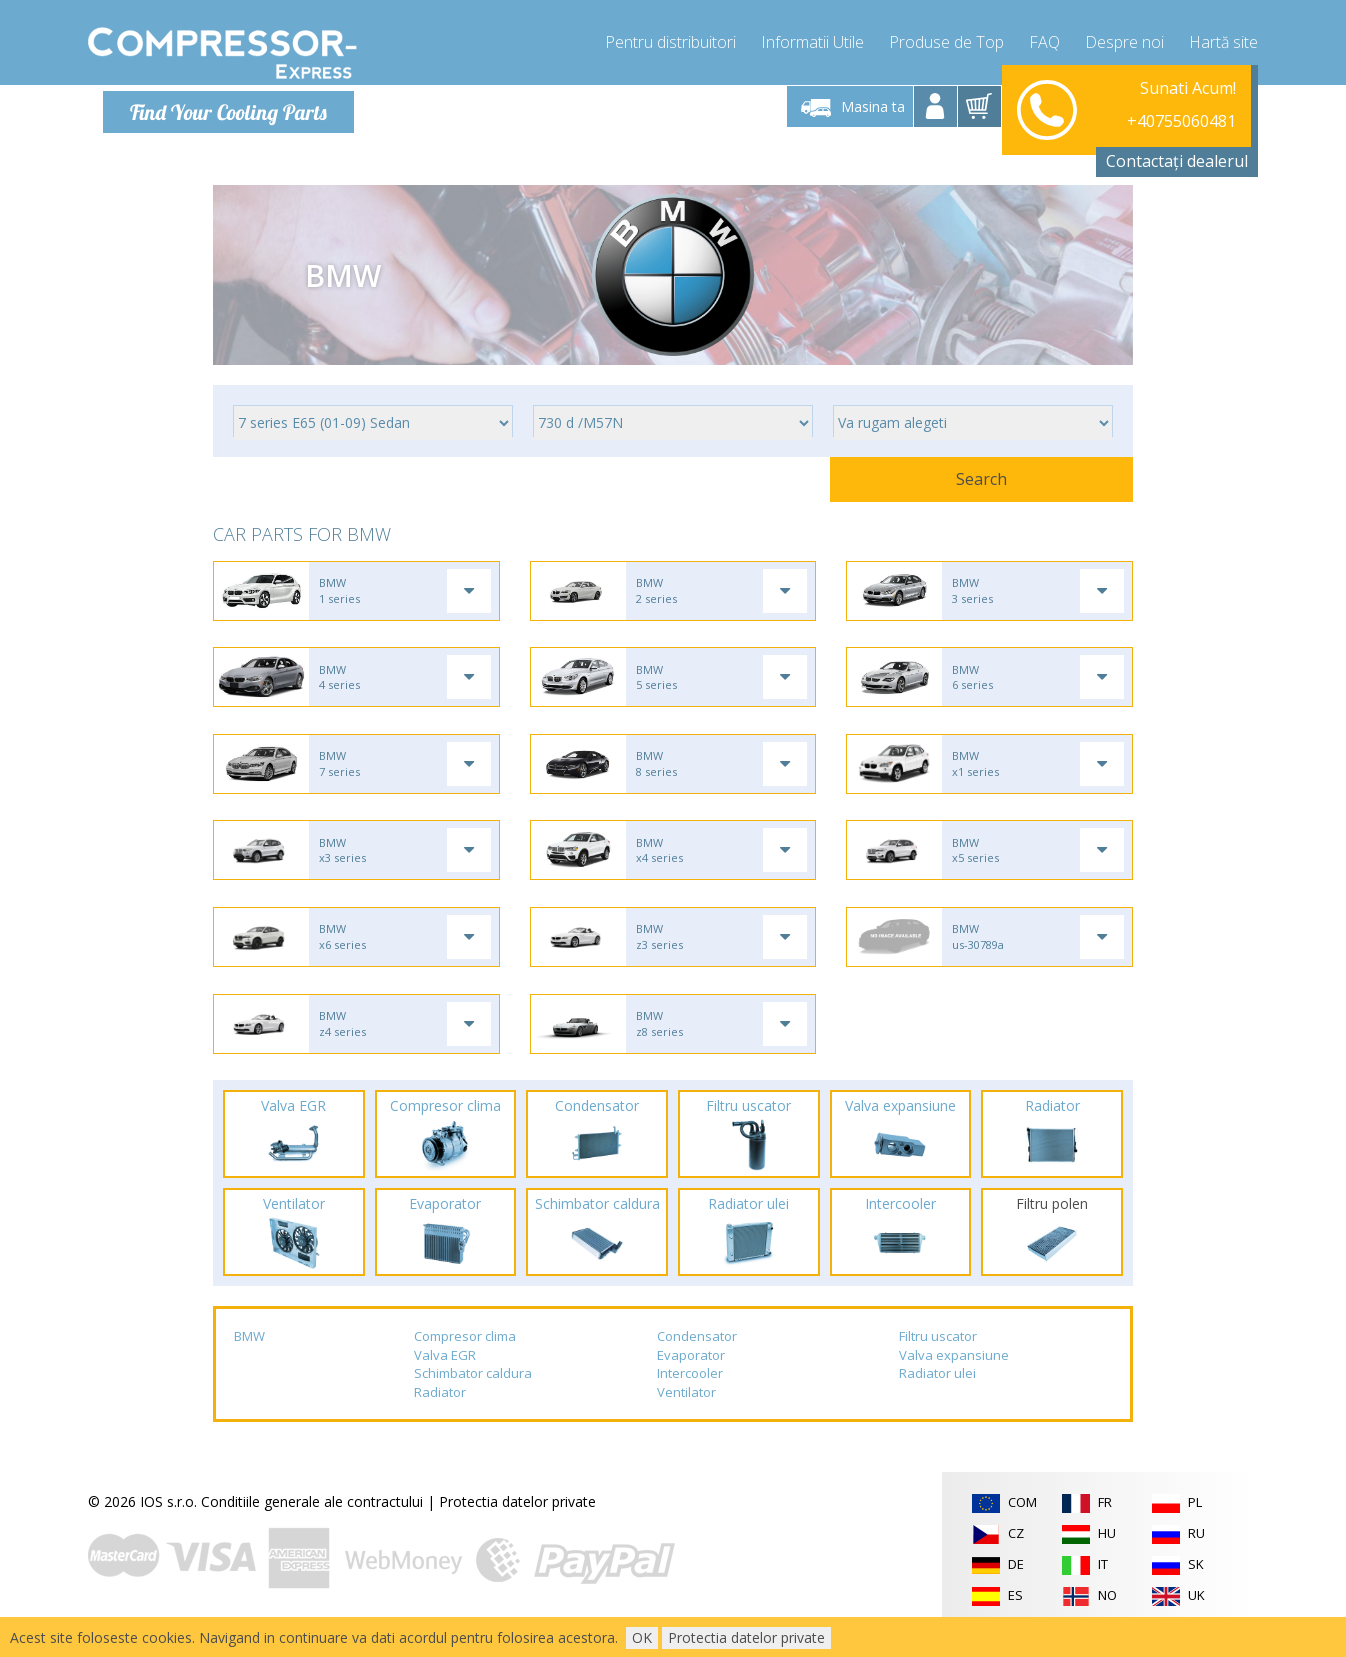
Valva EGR (445, 1375)
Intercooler (690, 1394)
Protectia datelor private (517, 1522)
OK (642, 1637)
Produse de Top (946, 40)
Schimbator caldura (473, 1394)
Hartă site (1223, 40)
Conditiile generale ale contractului (312, 1522)
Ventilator (686, 1413)
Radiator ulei (937, 1394)
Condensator (697, 1357)
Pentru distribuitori (670, 40)
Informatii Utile (812, 40)
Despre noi (1124, 40)
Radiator (440, 1413)
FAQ (1044, 40)
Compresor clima (465, 1357)
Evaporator (691, 1375)
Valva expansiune (954, 1375)
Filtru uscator (938, 1357)
